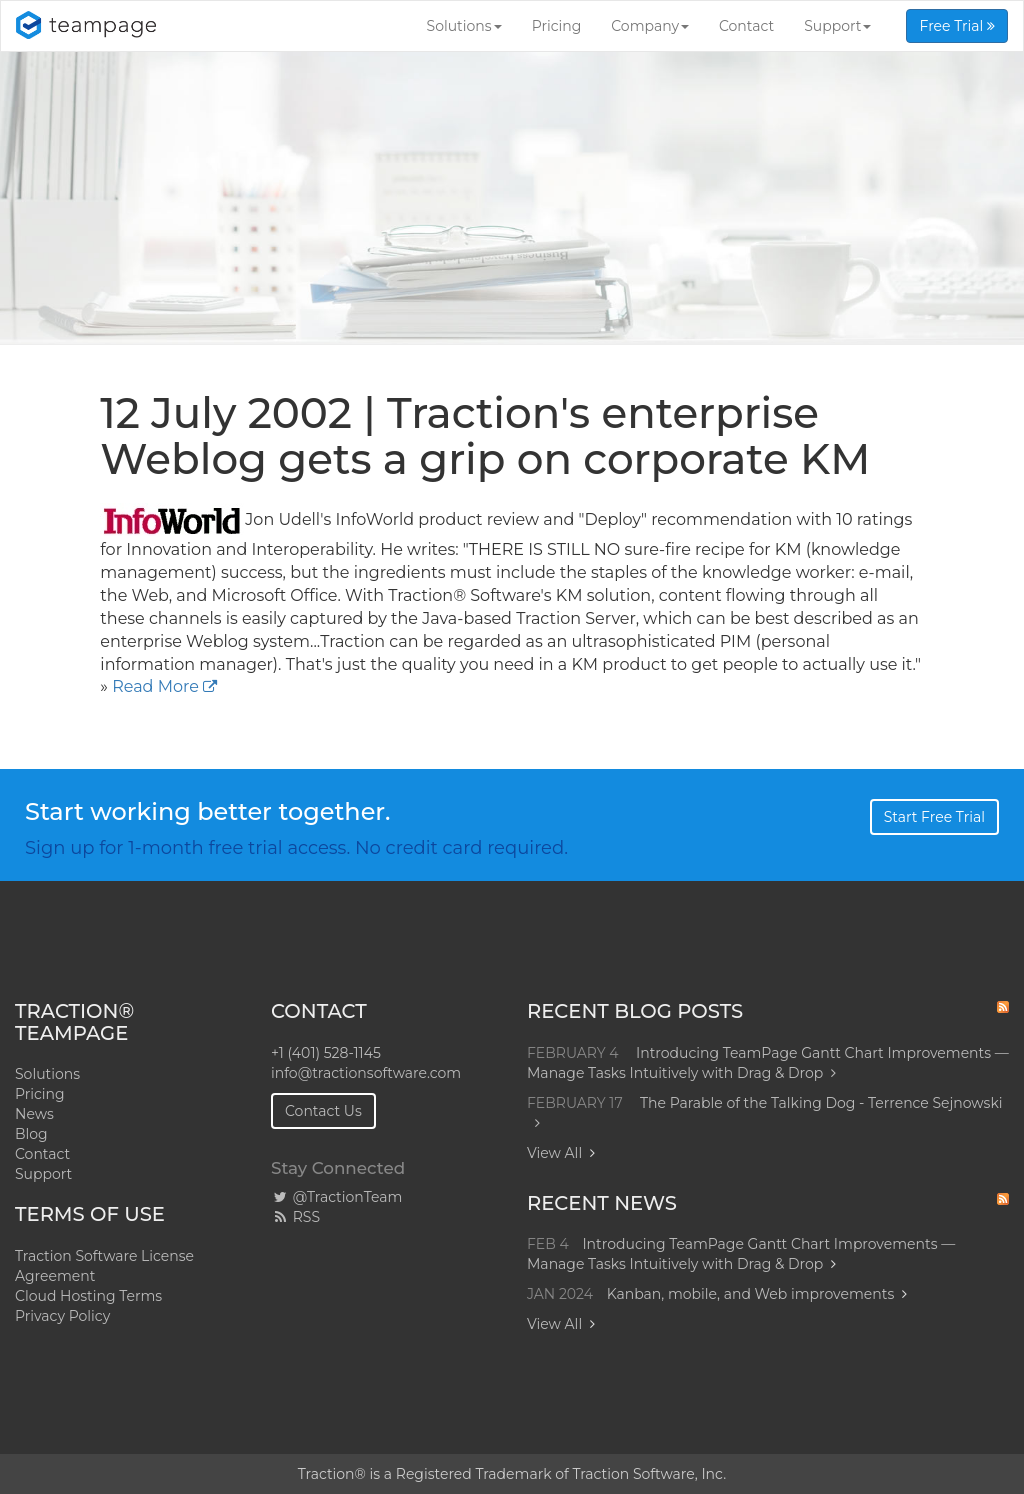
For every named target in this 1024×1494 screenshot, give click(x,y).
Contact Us (323, 1111)
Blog (31, 1134)
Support (837, 26)
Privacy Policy (62, 1316)
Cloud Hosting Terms (88, 1296)
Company (650, 26)
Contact (746, 26)
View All (554, 1153)
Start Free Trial (934, 817)
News (34, 1114)
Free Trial (957, 26)
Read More (155, 686)
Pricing (557, 26)
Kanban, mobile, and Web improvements (751, 1294)
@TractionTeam (336, 1197)
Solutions (464, 26)
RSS (295, 1217)
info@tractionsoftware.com (366, 1073)
